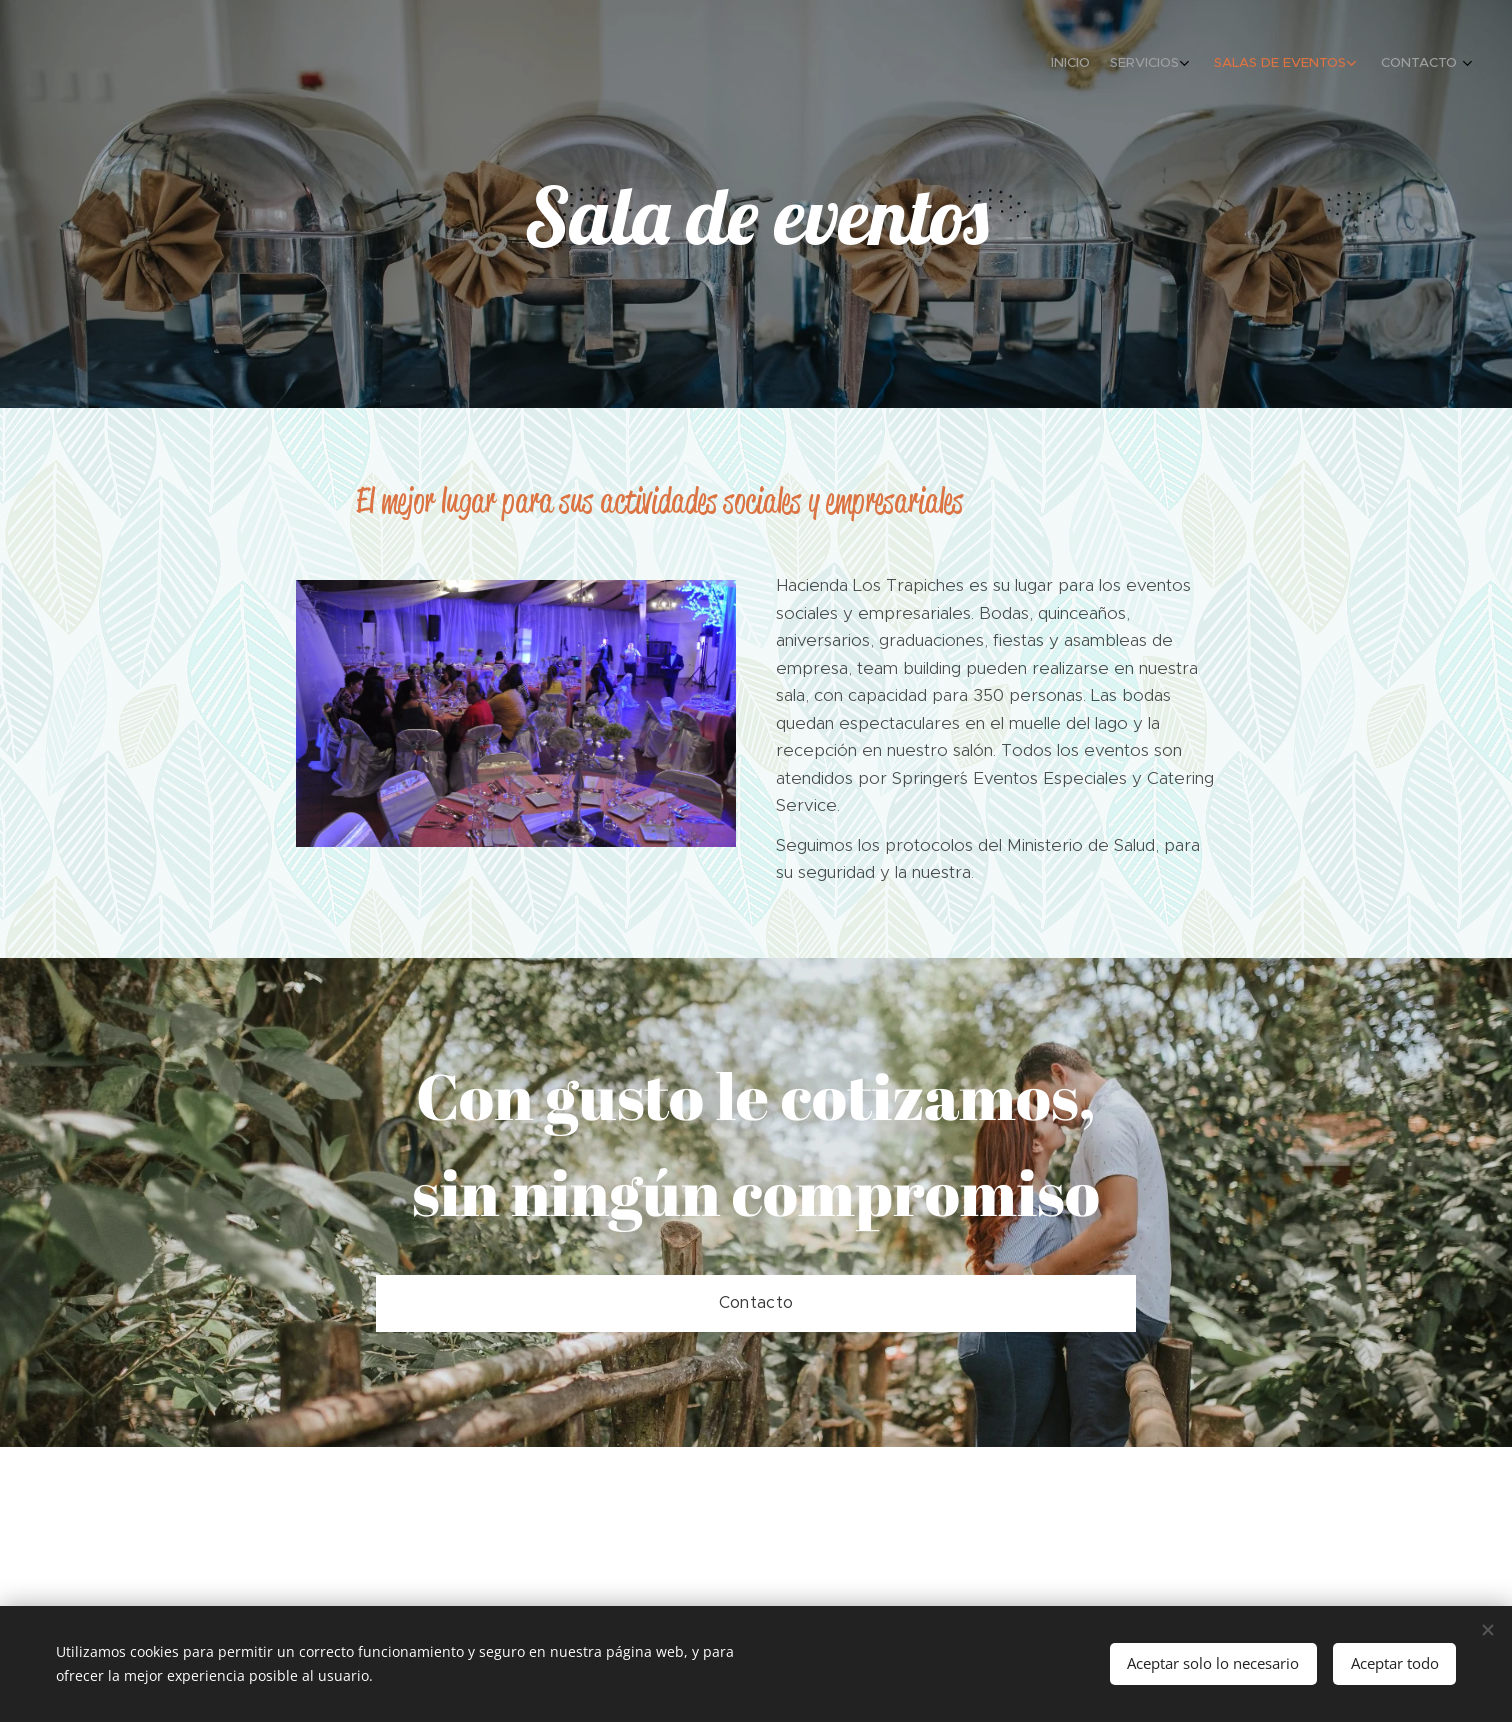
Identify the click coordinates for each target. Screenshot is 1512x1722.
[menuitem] (1369, 65)
